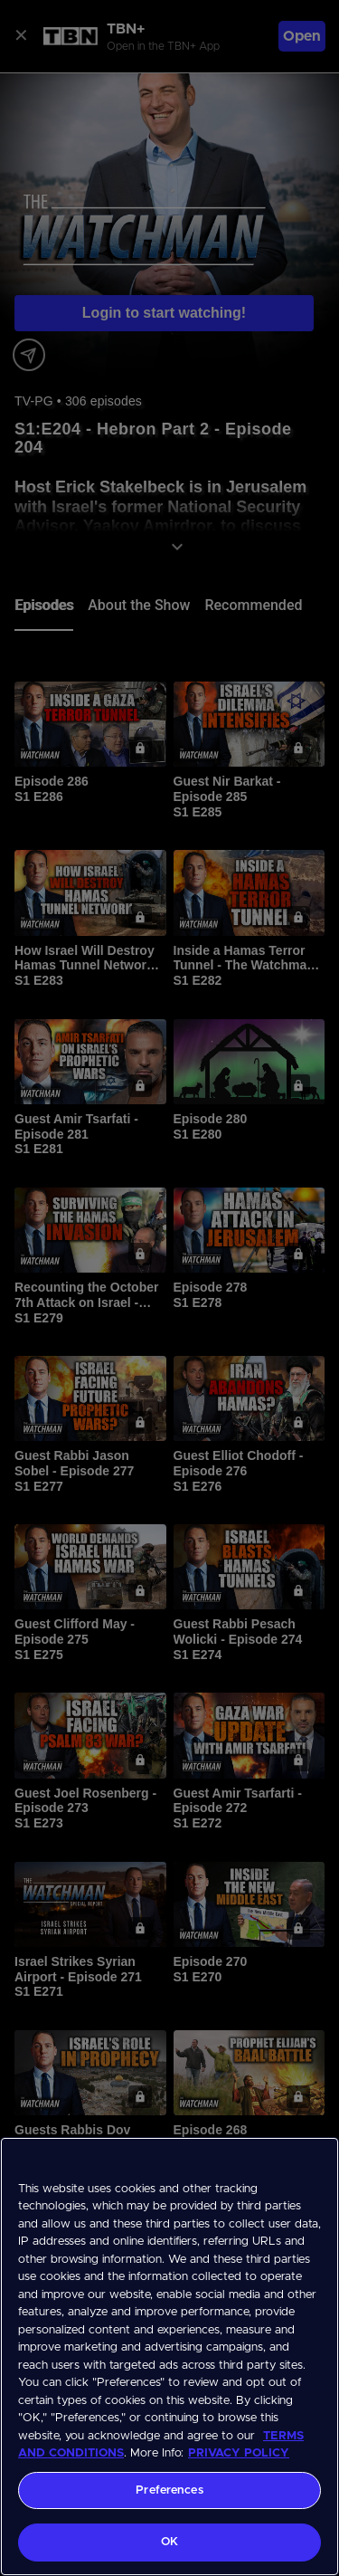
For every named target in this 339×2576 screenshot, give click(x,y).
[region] (169, 2356)
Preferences (169, 2490)
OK (169, 2542)
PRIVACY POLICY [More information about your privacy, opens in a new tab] (238, 2453)
